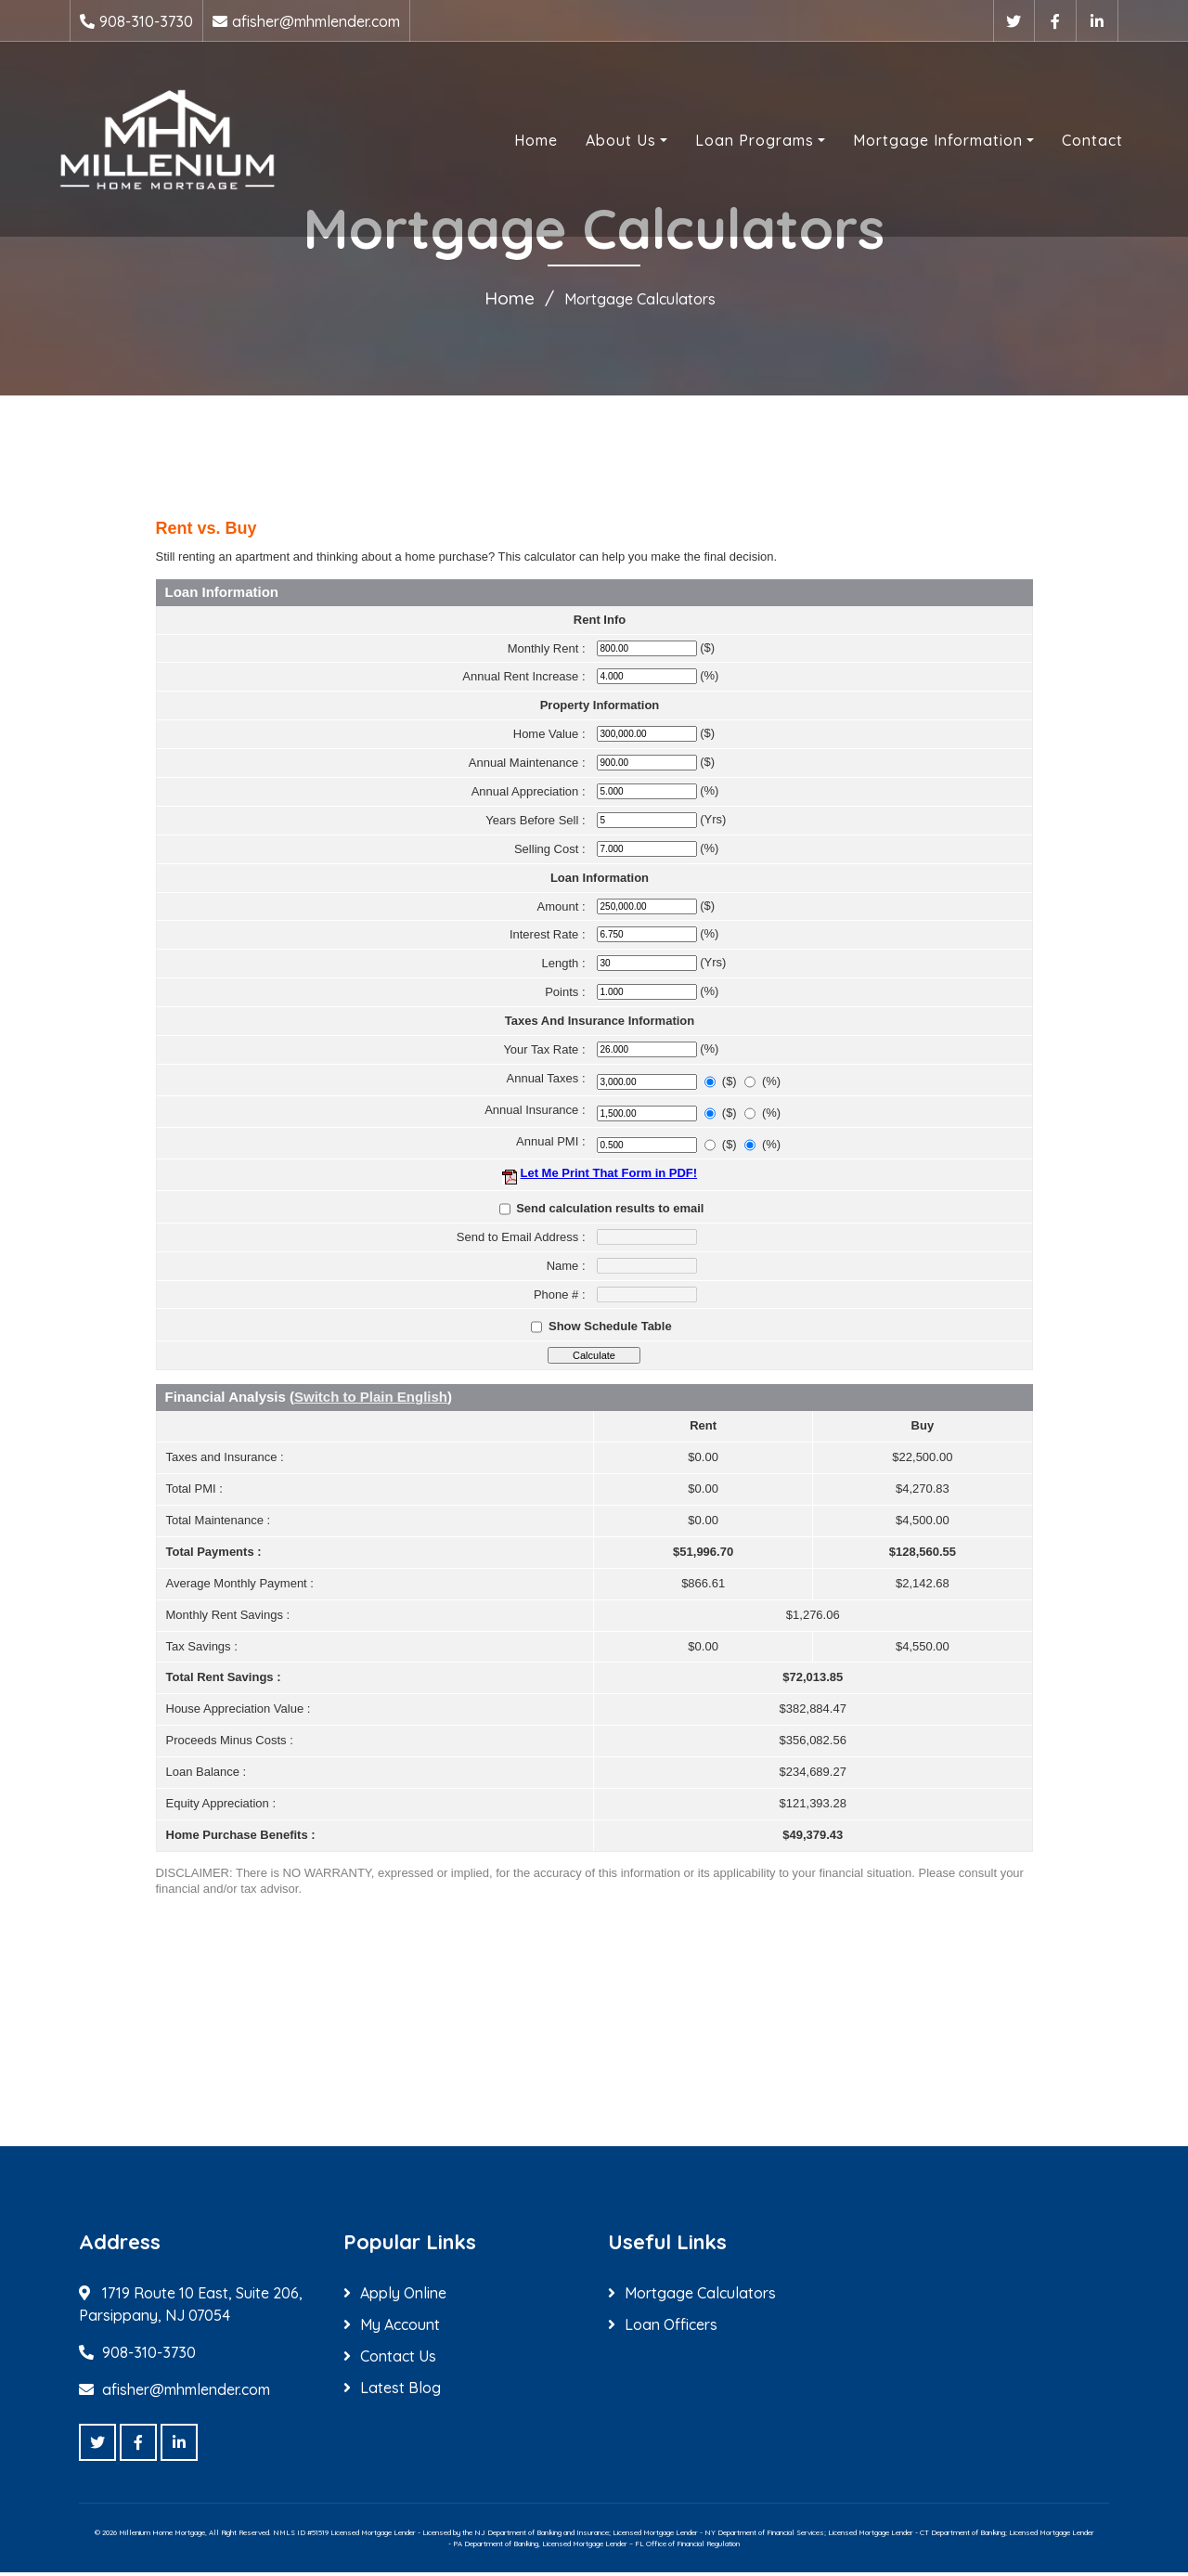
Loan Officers (671, 2328)
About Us (602, 142)
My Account (400, 2328)
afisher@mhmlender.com (316, 21)
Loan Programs (736, 142)
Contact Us (398, 2359)
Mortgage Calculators (700, 2296)
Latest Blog (400, 2391)
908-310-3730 (146, 21)
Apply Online (403, 2296)
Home (517, 142)
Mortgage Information (919, 142)
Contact (1073, 142)
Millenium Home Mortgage (162, 2536)
